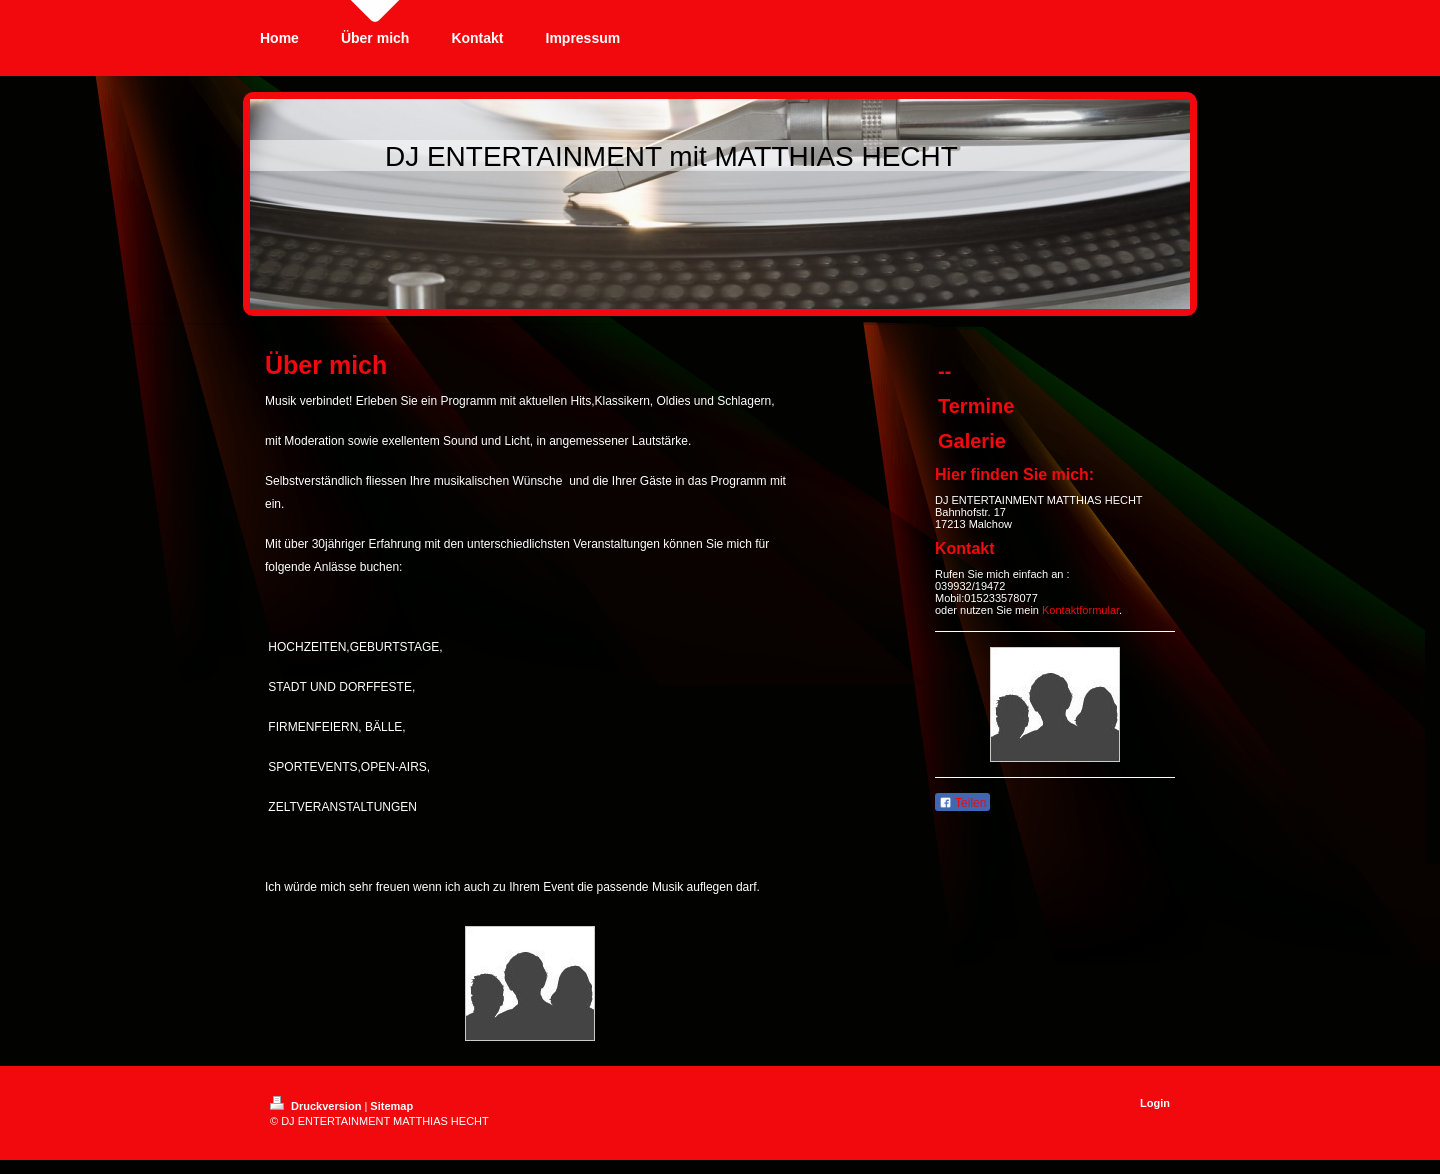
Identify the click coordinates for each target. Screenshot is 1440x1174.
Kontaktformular (1080, 610)
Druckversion (317, 1106)
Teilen (962, 803)
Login (1155, 1103)
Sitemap (391, 1106)
